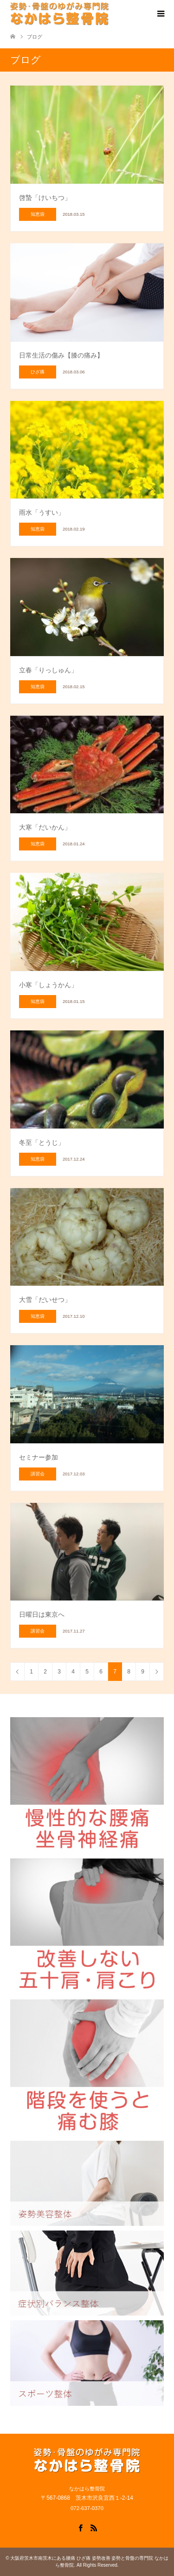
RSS (94, 2527)
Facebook (80, 2527)
